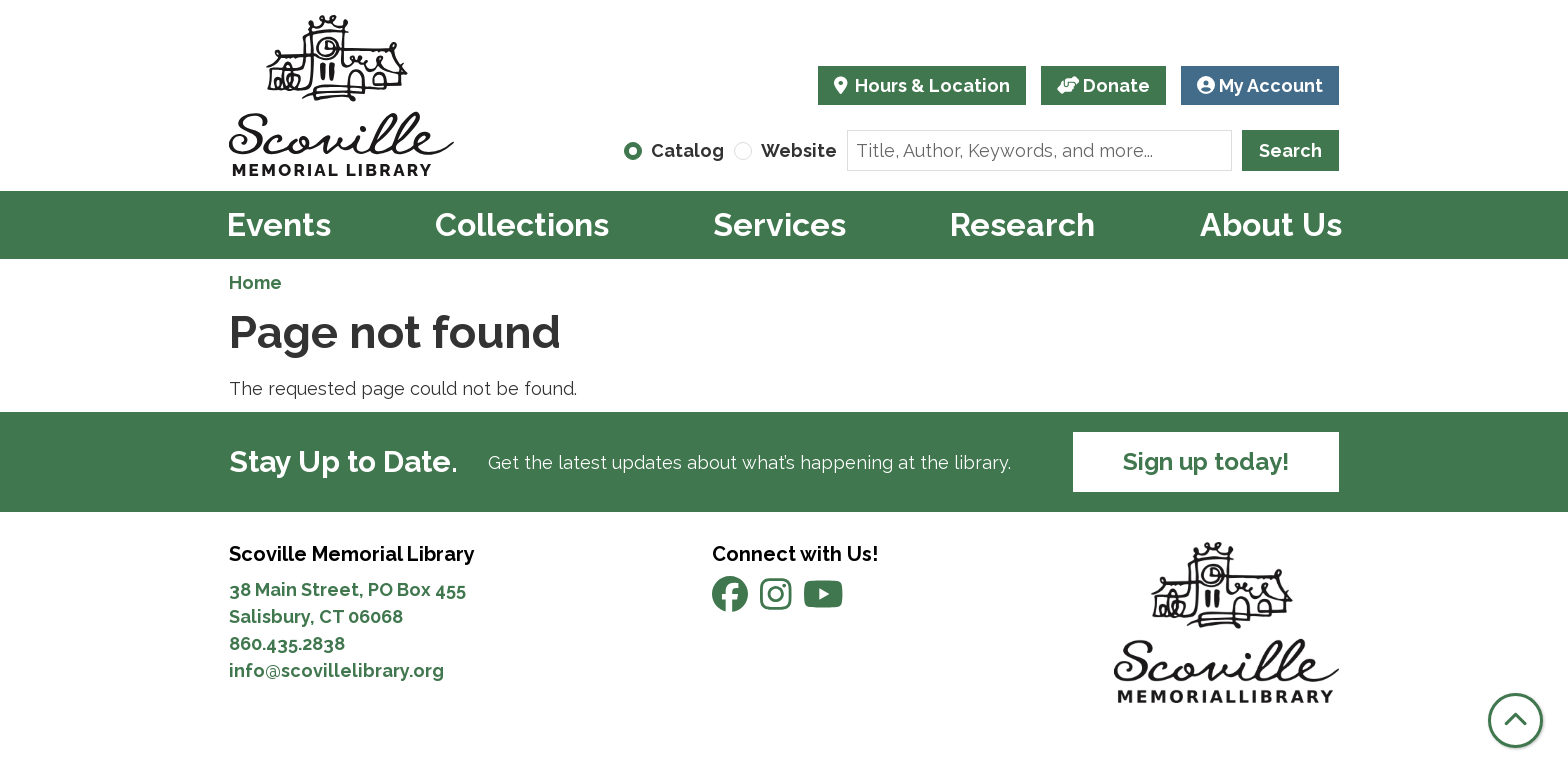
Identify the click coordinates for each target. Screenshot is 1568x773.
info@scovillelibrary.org (336, 670)
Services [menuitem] (779, 224)
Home (255, 282)
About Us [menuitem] (1271, 224)
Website (799, 150)
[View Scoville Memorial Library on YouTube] (823, 601)
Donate (1104, 85)
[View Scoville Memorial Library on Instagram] (778, 601)
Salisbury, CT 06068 (318, 616)
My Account (1260, 85)
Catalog (687, 150)
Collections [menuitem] (522, 224)
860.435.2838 (287, 643)
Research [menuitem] (1022, 224)
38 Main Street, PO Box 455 (347, 589)
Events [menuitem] (279, 224)
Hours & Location (930, 85)
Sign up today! (1206, 461)
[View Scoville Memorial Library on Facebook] (732, 601)
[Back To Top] (1515, 720)
